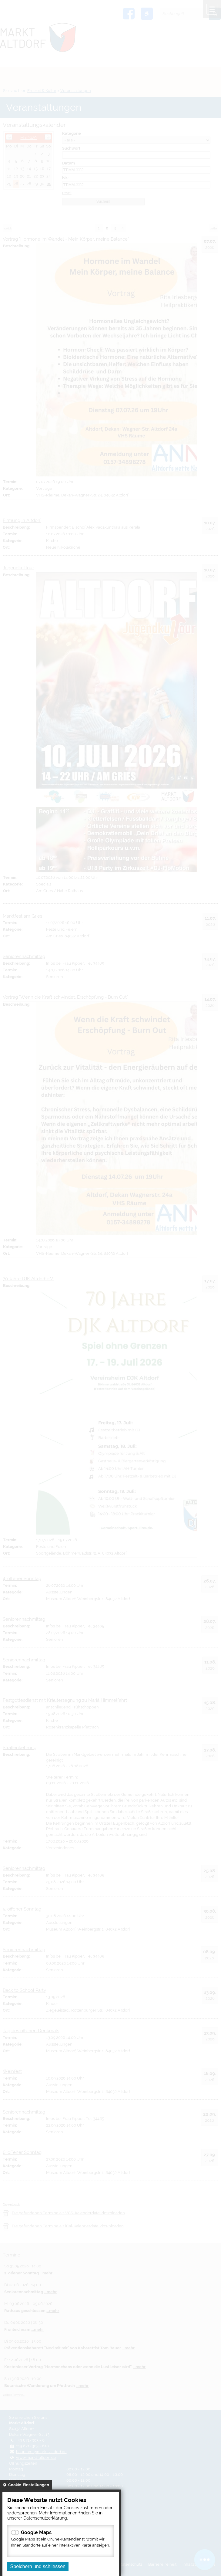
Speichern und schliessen (37, 2566)
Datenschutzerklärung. (45, 2517)
